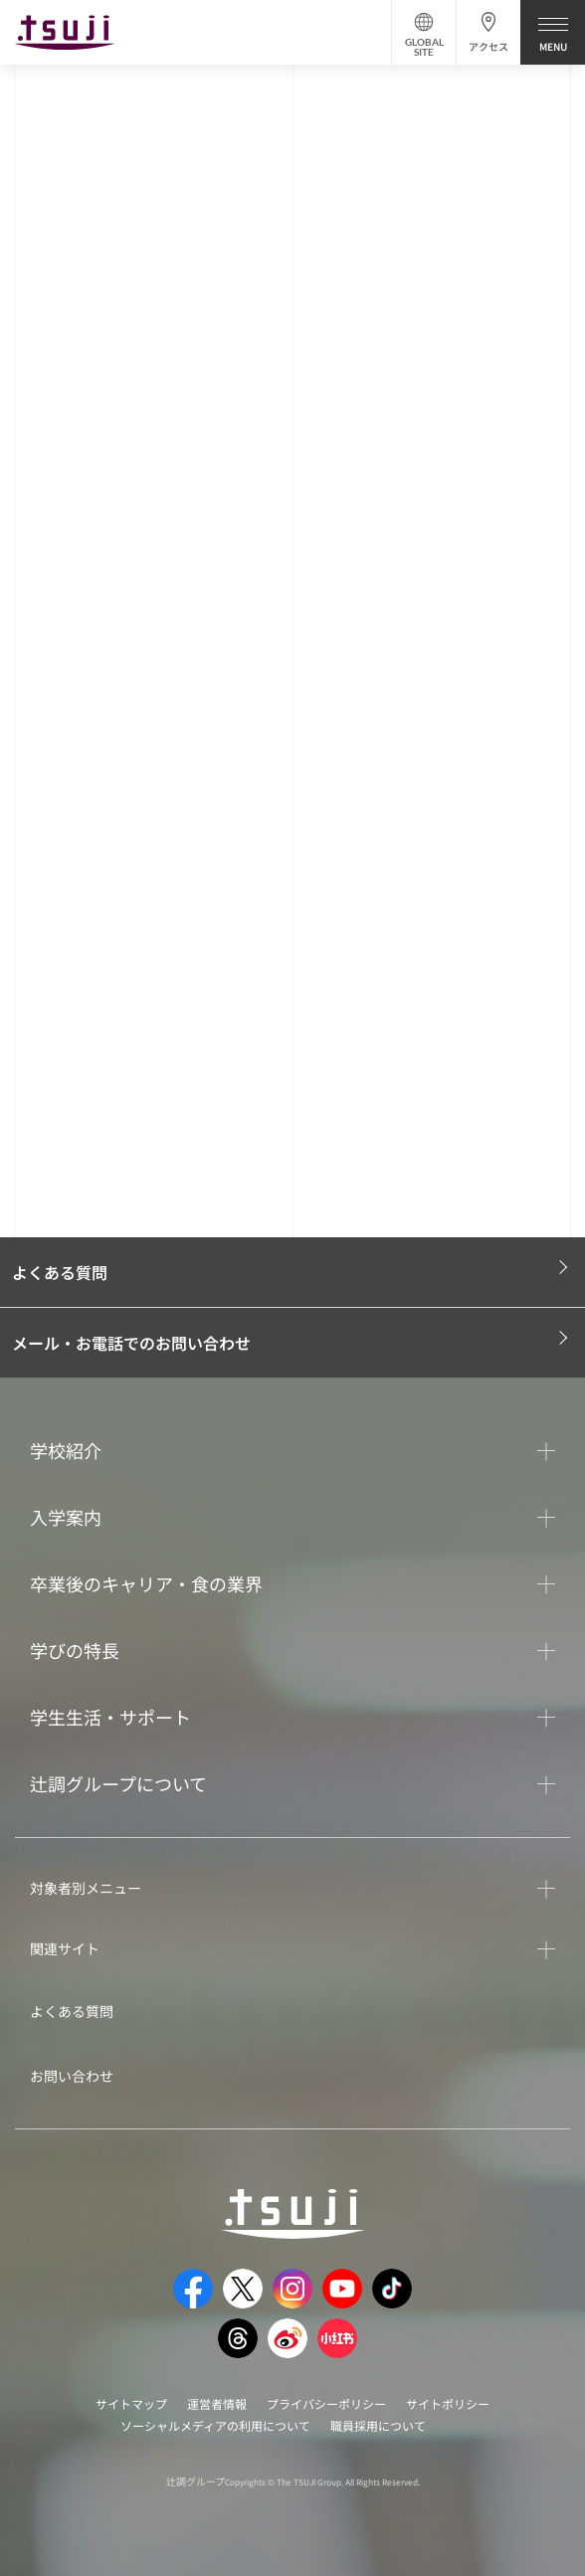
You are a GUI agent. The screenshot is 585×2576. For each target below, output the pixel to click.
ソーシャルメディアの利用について (215, 2425)
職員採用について (378, 2425)
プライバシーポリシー (326, 2403)
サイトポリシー (447, 2403)
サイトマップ (131, 2403)
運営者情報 (217, 2403)
